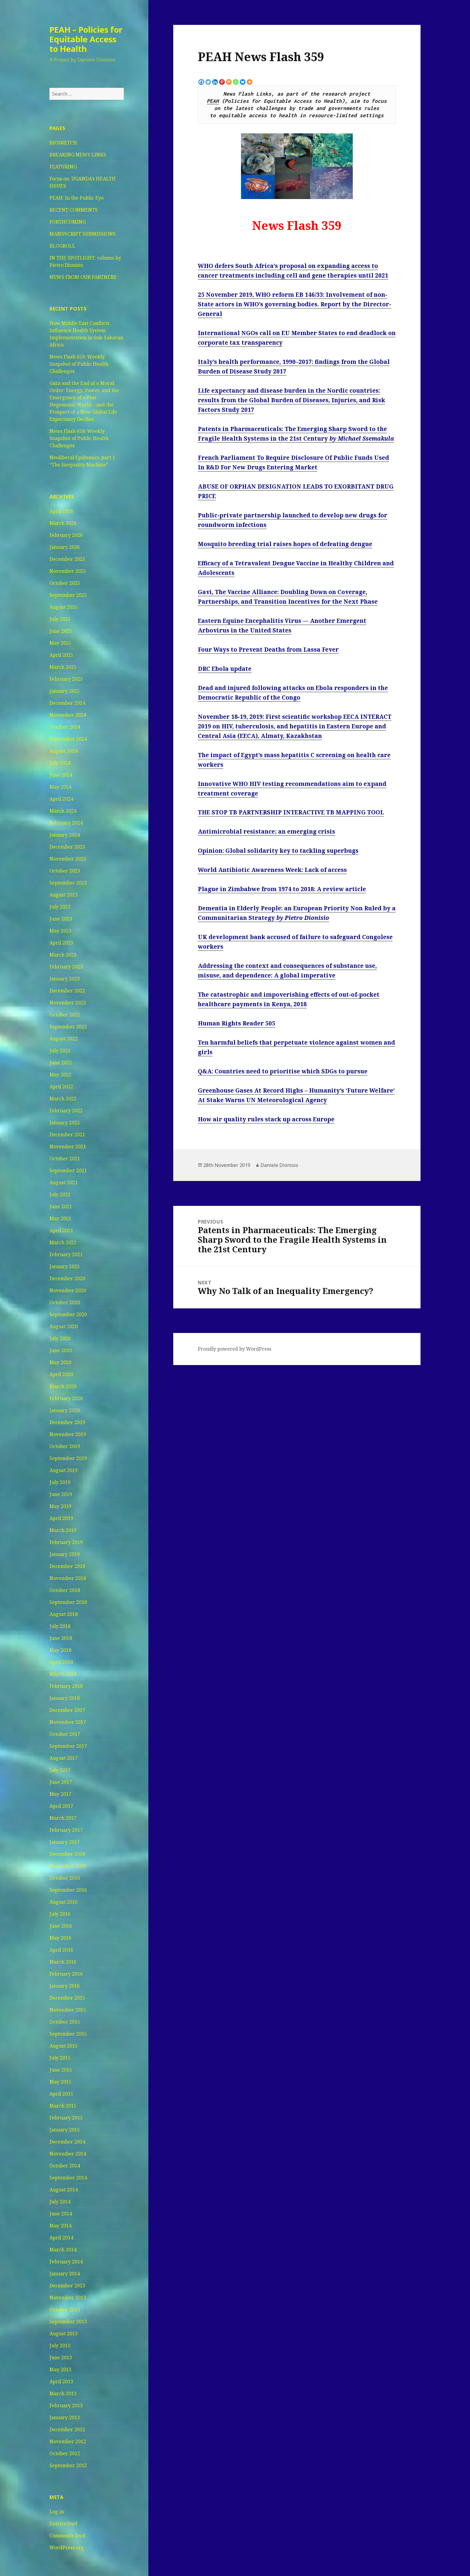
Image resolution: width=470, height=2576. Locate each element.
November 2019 (67, 1434)
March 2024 (62, 811)
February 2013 (66, 2405)
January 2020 (64, 1410)
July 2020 (59, 1338)
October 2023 (64, 870)
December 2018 (67, 1566)
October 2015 (64, 2021)
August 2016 (63, 1902)
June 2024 (60, 775)
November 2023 (67, 858)
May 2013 (60, 2369)
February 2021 (66, 1254)
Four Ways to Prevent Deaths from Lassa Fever (268, 649)
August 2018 (63, 1614)
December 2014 (67, 2141)
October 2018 (64, 1590)
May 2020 (60, 1362)
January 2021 (64, 1266)
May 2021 (60, 1218)
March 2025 (62, 667)
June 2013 (60, 2357)
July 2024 (59, 763)
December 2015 (67, 1997)
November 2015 (67, 2009)
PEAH (213, 101)
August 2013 (63, 2333)
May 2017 (60, 1794)
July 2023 (59, 906)
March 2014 (62, 2249)
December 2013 (67, 2285)
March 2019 (62, 1530)
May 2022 (60, 1074)
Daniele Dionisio (279, 1165)
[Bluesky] (242, 82)
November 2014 (67, 2153)
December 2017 (67, 1710)
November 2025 (67, 571)
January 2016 (64, 1986)
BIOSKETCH (63, 142)
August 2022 (63, 1038)
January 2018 (64, 1698)
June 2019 (60, 1494)
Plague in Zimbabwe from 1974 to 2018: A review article (282, 889)
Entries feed (63, 2523)
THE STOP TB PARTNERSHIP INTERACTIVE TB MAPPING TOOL (291, 812)
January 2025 (64, 691)
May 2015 (60, 2081)
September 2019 (68, 1458)
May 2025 (60, 643)
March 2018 (62, 1674)
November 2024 (67, 715)
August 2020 (63, 1326)
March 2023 (62, 954)
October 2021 (64, 1158)
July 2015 (59, 2057)
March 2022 (62, 1098)
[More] (249, 82)
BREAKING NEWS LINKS (77, 154)
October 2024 (64, 727)
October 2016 (64, 1878)
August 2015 (63, 2045)
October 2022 (64, 1014)
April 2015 (61, 2093)
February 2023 (66, 966)
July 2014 (59, 2201)
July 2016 (59, 1914)
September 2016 (68, 1890)
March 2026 (62, 523)
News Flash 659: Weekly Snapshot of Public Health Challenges (79, 363)
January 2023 (64, 978)
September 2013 (68, 2321)
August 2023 (63, 894)
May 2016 (60, 1938)
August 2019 (63, 1470)
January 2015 (64, 2129)
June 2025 (60, 631)
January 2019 (64, 1554)
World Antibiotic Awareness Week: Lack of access (272, 870)
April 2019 (61, 1518)
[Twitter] (208, 82)
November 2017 (67, 1722)
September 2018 (68, 1602)
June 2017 (60, 1782)
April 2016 (61, 1950)
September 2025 (68, 595)
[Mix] (229, 82)
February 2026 (66, 535)
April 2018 (61, 1662)
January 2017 (64, 1842)
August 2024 (63, 751)
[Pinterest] (222, 82)
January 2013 (64, 2417)
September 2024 (68, 739)
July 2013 (59, 2345)
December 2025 (67, 559)
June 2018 (60, 1638)
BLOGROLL (62, 245)
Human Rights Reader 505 (236, 1023)
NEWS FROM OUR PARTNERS (82, 277)
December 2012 (67, 2429)
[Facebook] (201, 82)
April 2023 (61, 942)
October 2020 (64, 1302)
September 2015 (68, 2033)
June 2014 (60, 2213)
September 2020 (68, 1314)
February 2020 (66, 1398)
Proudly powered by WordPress (234, 1349)
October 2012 (64, 2453)
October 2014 (64, 2165)
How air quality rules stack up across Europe (266, 1119)
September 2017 (68, 1746)
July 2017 (59, 1770)
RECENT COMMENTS (73, 210)
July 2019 (59, 1482)
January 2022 (64, 1122)
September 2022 (68, 1026)
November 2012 (67, 2441)
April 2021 (61, 1230)
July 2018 (59, 1626)
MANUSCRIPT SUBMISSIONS (82, 234)
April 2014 (61, 2237)
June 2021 (60, 1206)
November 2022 (67, 1002)
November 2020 (67, 1290)
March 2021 (62, 1242)
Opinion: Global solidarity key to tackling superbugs (278, 851)
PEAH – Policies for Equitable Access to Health (85, 39)
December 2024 (67, 703)
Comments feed (67, 2535)
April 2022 (61, 1086)
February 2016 (66, 1974)
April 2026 (61, 511)
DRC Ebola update (224, 669)
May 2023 (60, 930)
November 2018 (67, 1578)
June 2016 (60, 1926)
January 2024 (64, 834)
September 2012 (68, 2465)
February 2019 (66, 1542)
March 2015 (62, 2105)
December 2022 (67, 990)
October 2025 (64, 583)
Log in (56, 2511)
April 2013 (61, 2381)
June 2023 (60, 918)
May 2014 (60, 2225)
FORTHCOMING (67, 222)
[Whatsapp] (236, 82)
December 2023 (67, 846)
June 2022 (60, 1062)
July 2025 (59, 619)
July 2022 (59, 1050)
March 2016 (62, 1962)
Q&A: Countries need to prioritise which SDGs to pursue (282, 1071)
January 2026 (64, 547)
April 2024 (61, 799)
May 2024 (60, 787)
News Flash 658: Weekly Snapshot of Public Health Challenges (79, 438)
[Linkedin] (215, 82)
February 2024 (66, 823)
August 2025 (63, 607)
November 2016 (67, 1866)
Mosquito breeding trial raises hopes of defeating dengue (285, 544)
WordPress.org (66, 2547)
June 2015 (60, 2069)
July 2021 (59, 1194)
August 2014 (63, 2189)
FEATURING (63, 166)
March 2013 (62, 2393)
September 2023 (68, 882)
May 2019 (60, 1506)
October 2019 (64, 1446)
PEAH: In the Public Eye (76, 198)
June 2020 (60, 1350)
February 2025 (66, 679)
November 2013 (67, 2297)
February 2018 (66, 1686)
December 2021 (67, 1134)
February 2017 (66, 1830)
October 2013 (64, 2309)
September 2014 (68, 2177)
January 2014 (64, 2273)
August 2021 (63, 1182)
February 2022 (66, 1110)
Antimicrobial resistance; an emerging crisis (266, 831)
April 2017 (61, 1806)
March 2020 (62, 1386)
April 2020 (61, 1374)
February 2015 (66, 2117)
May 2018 (60, 1650)
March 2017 (62, 1818)
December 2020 (67, 1278)
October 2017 (64, 1734)
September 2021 (68, 1170)
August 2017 (63, 1758)
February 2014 (66, 2261)
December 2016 (67, 1854)
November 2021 (67, 1146)
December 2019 (67, 1422)
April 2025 (61, 655)
